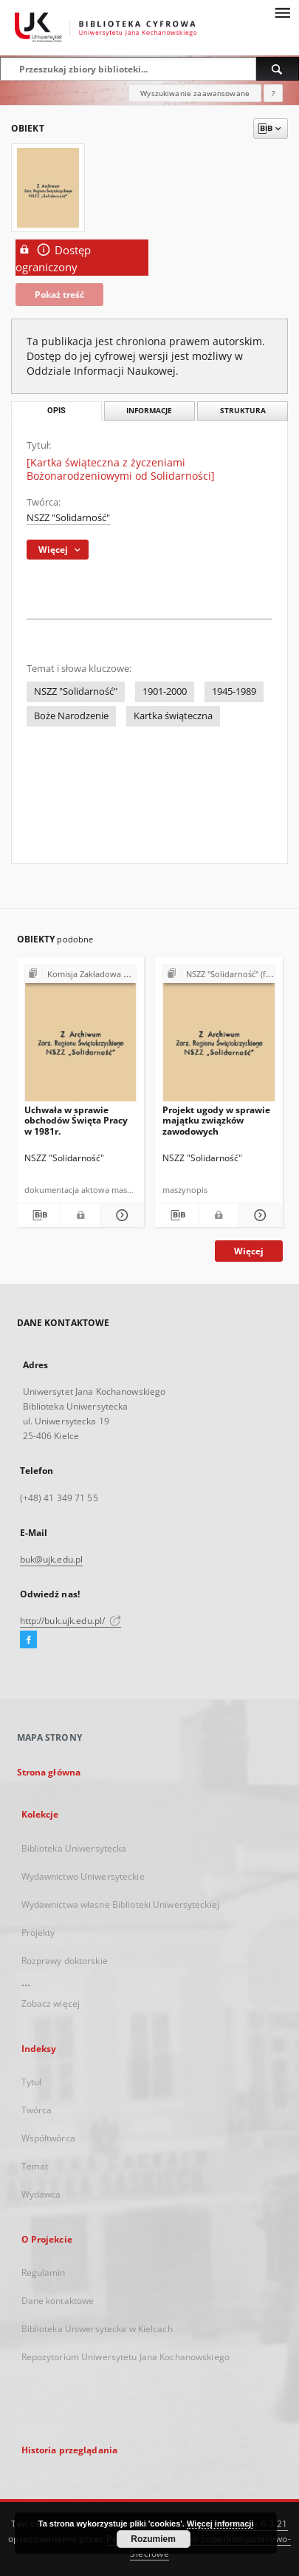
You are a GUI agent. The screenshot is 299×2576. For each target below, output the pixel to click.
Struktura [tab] (243, 410)
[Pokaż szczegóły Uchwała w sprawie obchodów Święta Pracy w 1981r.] (120, 1215)
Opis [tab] (56, 410)
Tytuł (31, 2082)
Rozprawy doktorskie (64, 1960)
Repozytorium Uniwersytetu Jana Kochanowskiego (125, 2357)
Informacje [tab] (149, 410)
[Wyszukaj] (277, 69)
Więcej (249, 1251)
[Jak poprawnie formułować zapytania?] (273, 93)
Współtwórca (48, 2138)
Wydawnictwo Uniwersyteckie (83, 1876)
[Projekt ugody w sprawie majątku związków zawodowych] (219, 1037)
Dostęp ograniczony (53, 258)
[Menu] (282, 12)
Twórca (36, 2110)
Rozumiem (153, 2539)
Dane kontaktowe (57, 2300)
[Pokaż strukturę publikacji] (81, 974)
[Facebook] (28, 1640)
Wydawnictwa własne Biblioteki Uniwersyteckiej (120, 1904)
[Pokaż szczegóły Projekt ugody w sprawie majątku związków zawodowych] (258, 1215)
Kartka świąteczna (173, 716)
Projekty (38, 1932)
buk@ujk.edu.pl (51, 1559)
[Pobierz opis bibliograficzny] (38, 1215)
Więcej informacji (220, 2523)
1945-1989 (234, 691)
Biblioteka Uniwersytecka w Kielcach (97, 2328)
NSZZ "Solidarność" (68, 518)
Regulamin (43, 2272)
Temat (35, 2166)
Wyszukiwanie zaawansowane (195, 93)
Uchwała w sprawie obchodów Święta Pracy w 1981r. (76, 1120)
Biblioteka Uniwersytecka (74, 1848)
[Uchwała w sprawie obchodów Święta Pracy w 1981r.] (81, 1037)
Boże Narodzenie (71, 716)
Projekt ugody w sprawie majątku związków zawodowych (216, 1120)
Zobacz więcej (50, 2003)
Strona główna (49, 1772)
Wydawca (41, 2194)
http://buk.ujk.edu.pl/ (71, 1620)
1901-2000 (164, 691)
